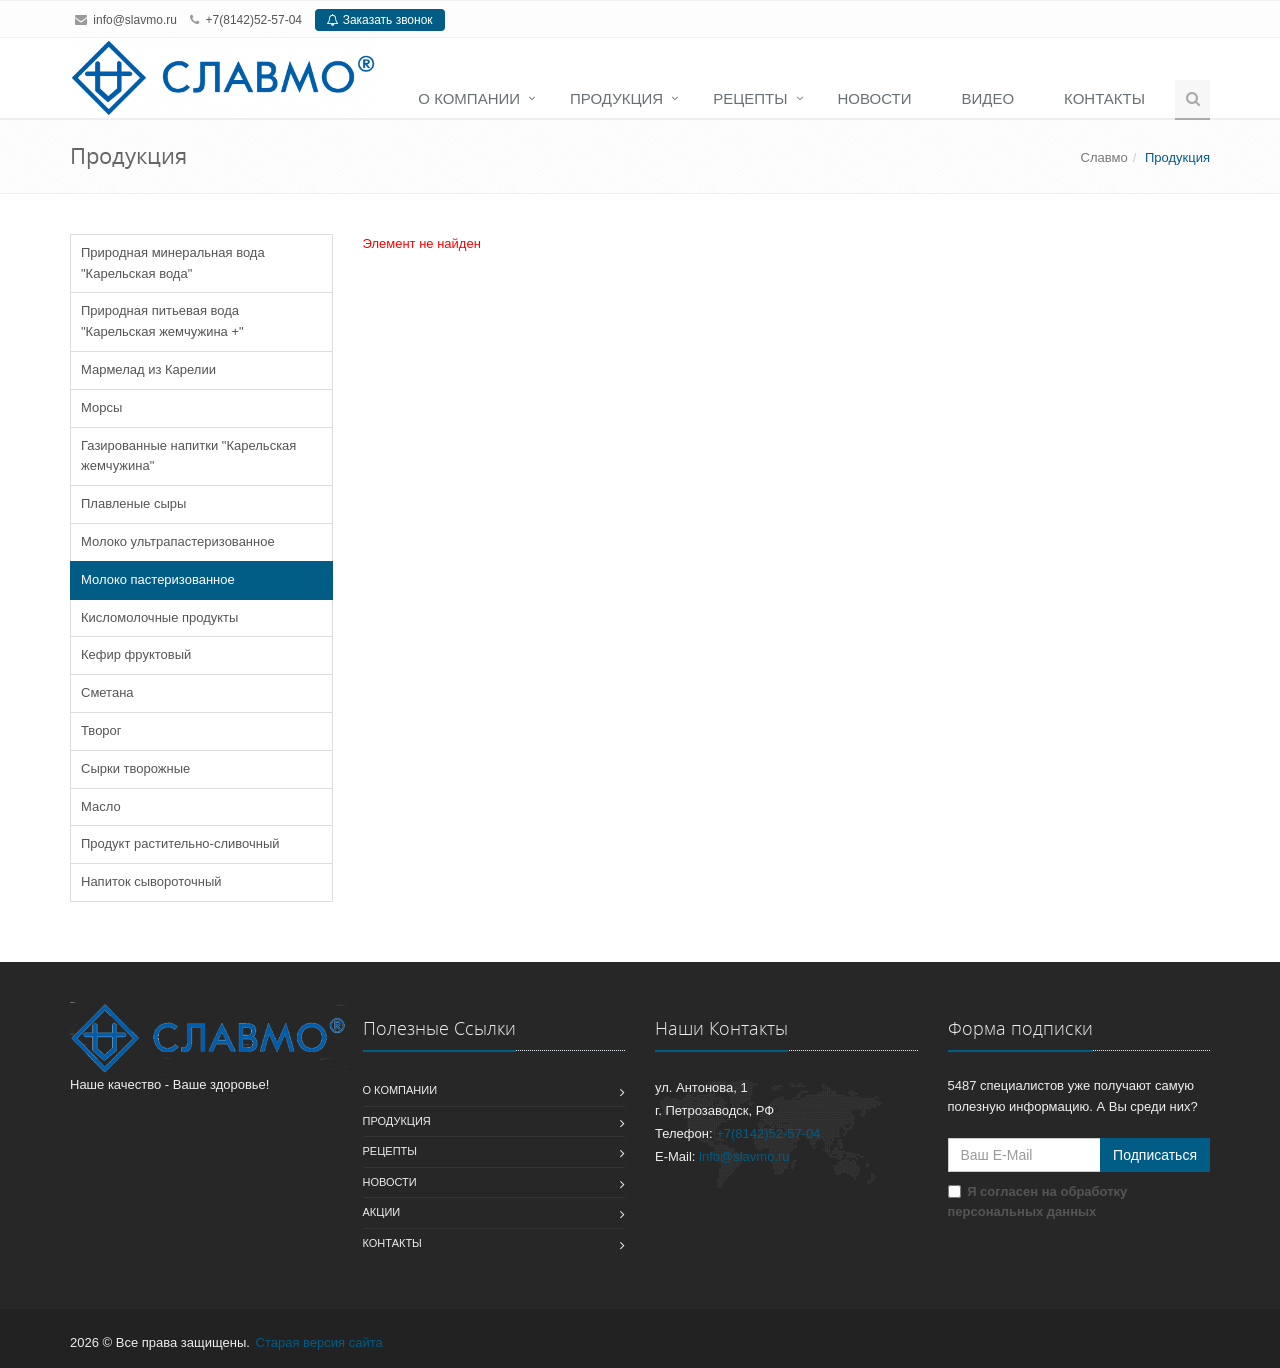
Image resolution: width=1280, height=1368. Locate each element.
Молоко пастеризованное (158, 579)
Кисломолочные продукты (159, 617)
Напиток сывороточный (151, 881)
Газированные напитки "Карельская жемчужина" (188, 456)
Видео (987, 98)
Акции (382, 1212)
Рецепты (750, 98)
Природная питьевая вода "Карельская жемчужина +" (162, 321)
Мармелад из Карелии (148, 369)
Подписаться (1155, 1155)
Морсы (101, 407)
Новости (875, 98)
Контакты (1104, 98)
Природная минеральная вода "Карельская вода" (173, 263)
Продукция (616, 98)
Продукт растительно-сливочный (180, 843)
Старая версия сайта (319, 1342)
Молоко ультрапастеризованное (178, 541)
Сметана (107, 692)
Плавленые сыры (133, 503)
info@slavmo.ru (135, 20)
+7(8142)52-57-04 (254, 20)
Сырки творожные (135, 768)
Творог (101, 730)
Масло (101, 806)
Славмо (1104, 157)
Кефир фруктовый (136, 654)
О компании (469, 98)
